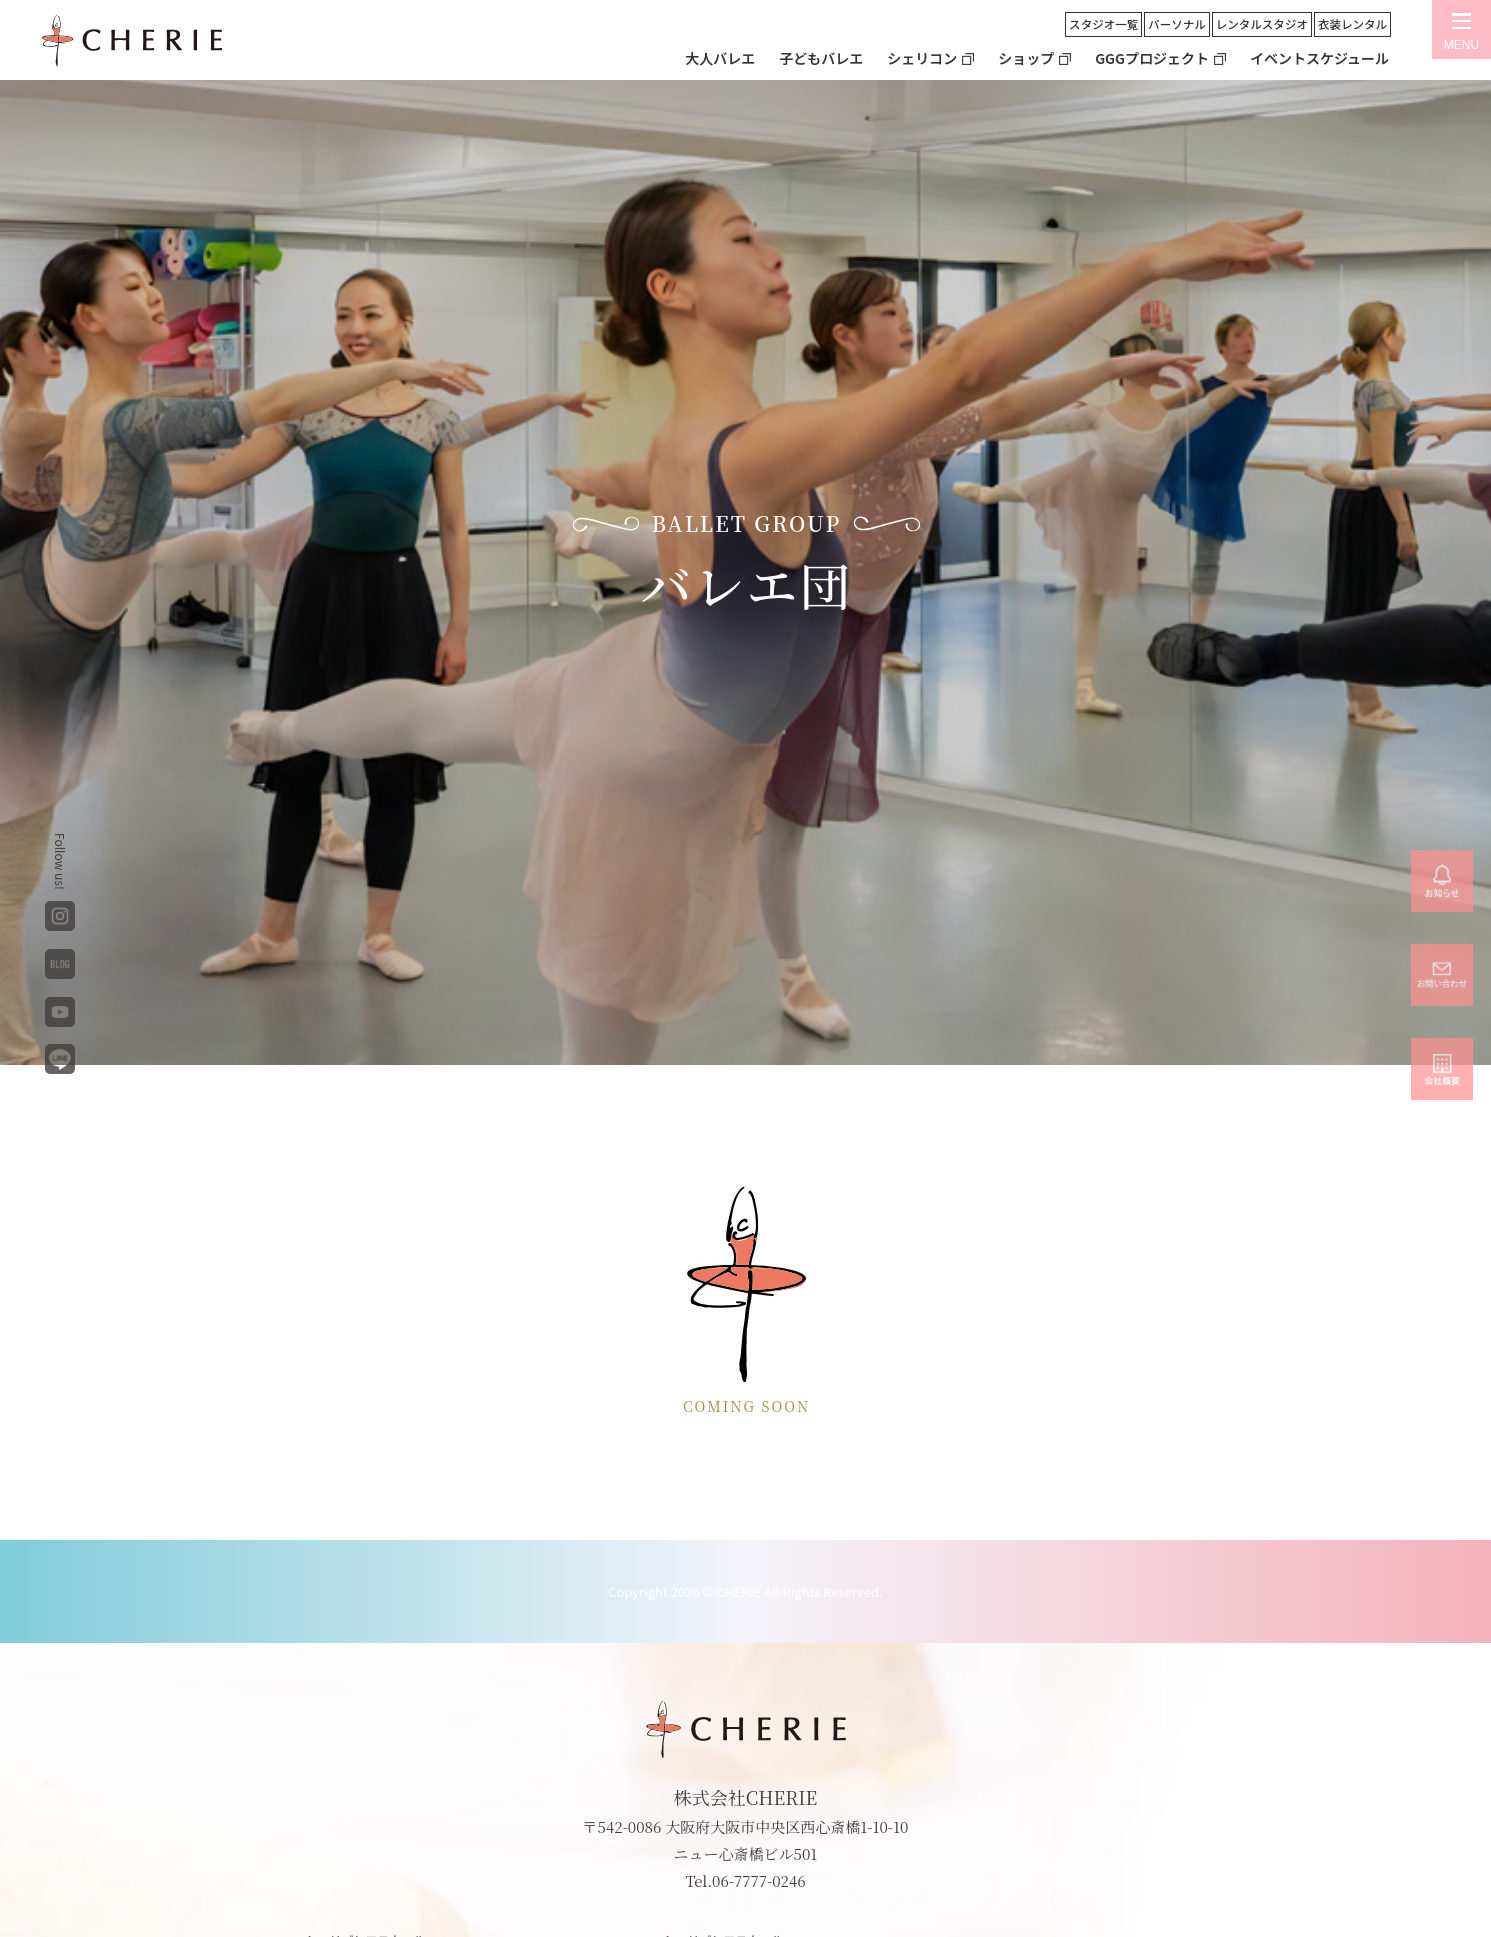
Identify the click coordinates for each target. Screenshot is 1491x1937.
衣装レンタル (1352, 24)
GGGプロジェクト (1152, 58)
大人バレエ (720, 58)
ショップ (1026, 58)
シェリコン (922, 58)
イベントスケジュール (1319, 58)
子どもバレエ (821, 58)
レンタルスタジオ (1262, 24)
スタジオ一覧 (1103, 24)
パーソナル (1177, 24)
